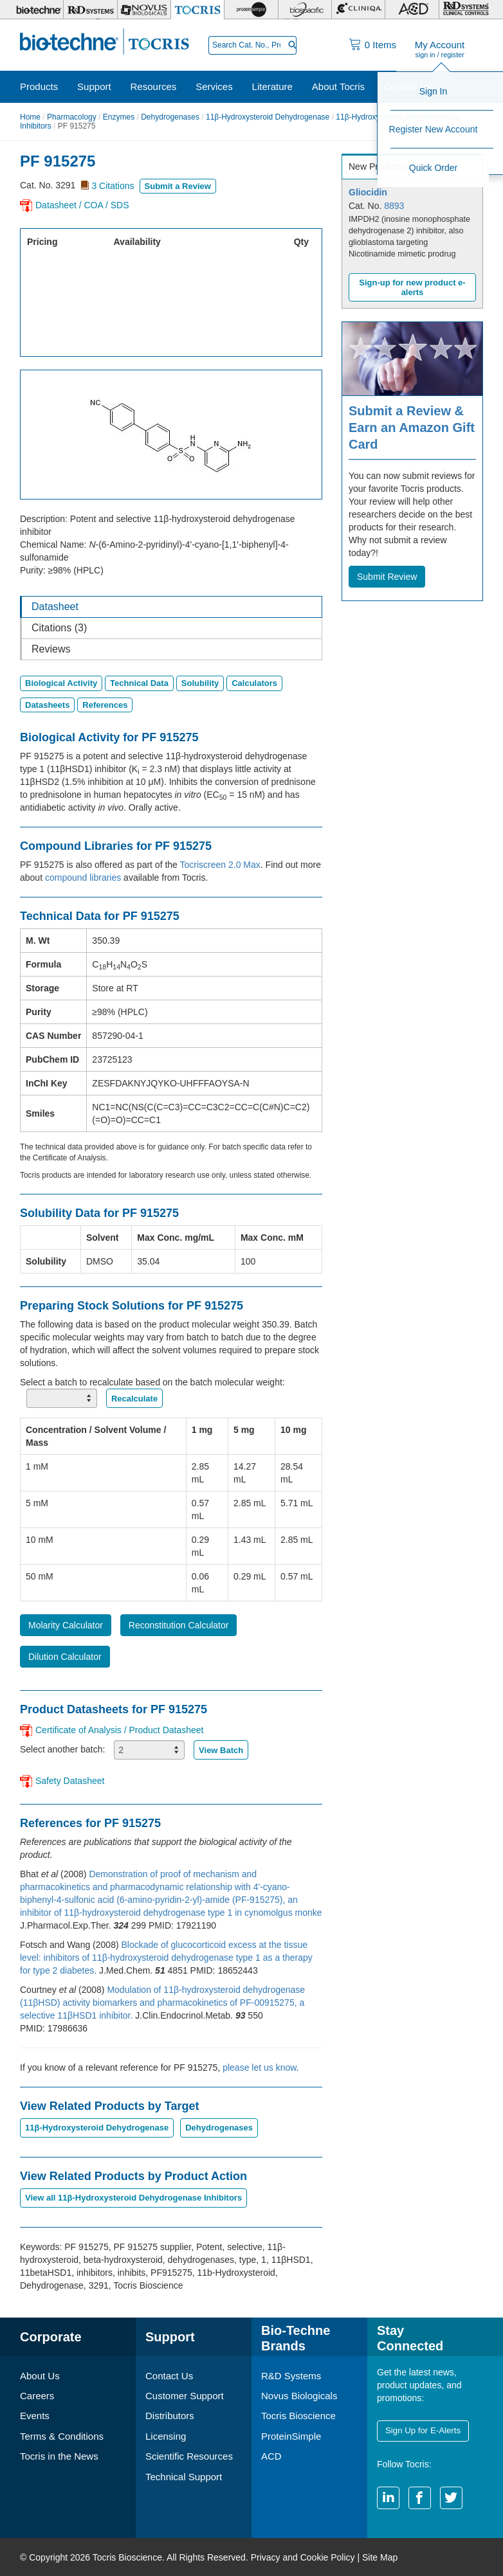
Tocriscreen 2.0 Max (220, 865)
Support (94, 86)
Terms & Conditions (62, 2436)
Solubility (200, 683)
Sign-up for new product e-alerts (412, 287)
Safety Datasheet (69, 1781)
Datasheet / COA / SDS (82, 205)
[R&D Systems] (90, 9)
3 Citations (112, 186)
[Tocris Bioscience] (197, 9)
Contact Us (408, 86)
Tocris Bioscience (298, 2415)
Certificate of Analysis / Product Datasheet (119, 1730)
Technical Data (139, 683)
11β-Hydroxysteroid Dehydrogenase (267, 117)
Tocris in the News (59, 2456)
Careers (37, 2395)
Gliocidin (368, 192)
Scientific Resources (189, 2456)
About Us (40, 2375)
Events (35, 2415)
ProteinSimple (291, 2436)
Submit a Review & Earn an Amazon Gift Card (412, 427)
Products (39, 86)
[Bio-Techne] (37, 9)
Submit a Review (178, 186)
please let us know (259, 2067)
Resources (154, 86)
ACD (271, 2456)
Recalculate (134, 1398)
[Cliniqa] (358, 9)
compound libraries (83, 877)
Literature (272, 86)
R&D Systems (291, 2375)
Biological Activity (61, 683)
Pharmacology (71, 117)
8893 (394, 206)
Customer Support (184, 2395)
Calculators (254, 683)
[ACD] (411, 9)
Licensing (165, 2436)
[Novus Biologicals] (144, 9)
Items (380, 44)
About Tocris (338, 86)
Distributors (169, 2415)
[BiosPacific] (305, 9)
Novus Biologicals (299, 2395)
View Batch (221, 1750)
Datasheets (47, 705)
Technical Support (183, 2476)
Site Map (380, 2557)
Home (30, 117)
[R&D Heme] (465, 9)
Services (214, 86)
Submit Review (387, 577)
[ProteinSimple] (250, 9)
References (104, 705)
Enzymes (118, 117)
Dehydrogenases (170, 117)
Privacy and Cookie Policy (303, 2557)
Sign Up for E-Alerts (422, 2430)
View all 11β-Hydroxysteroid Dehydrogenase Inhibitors (133, 2197)
